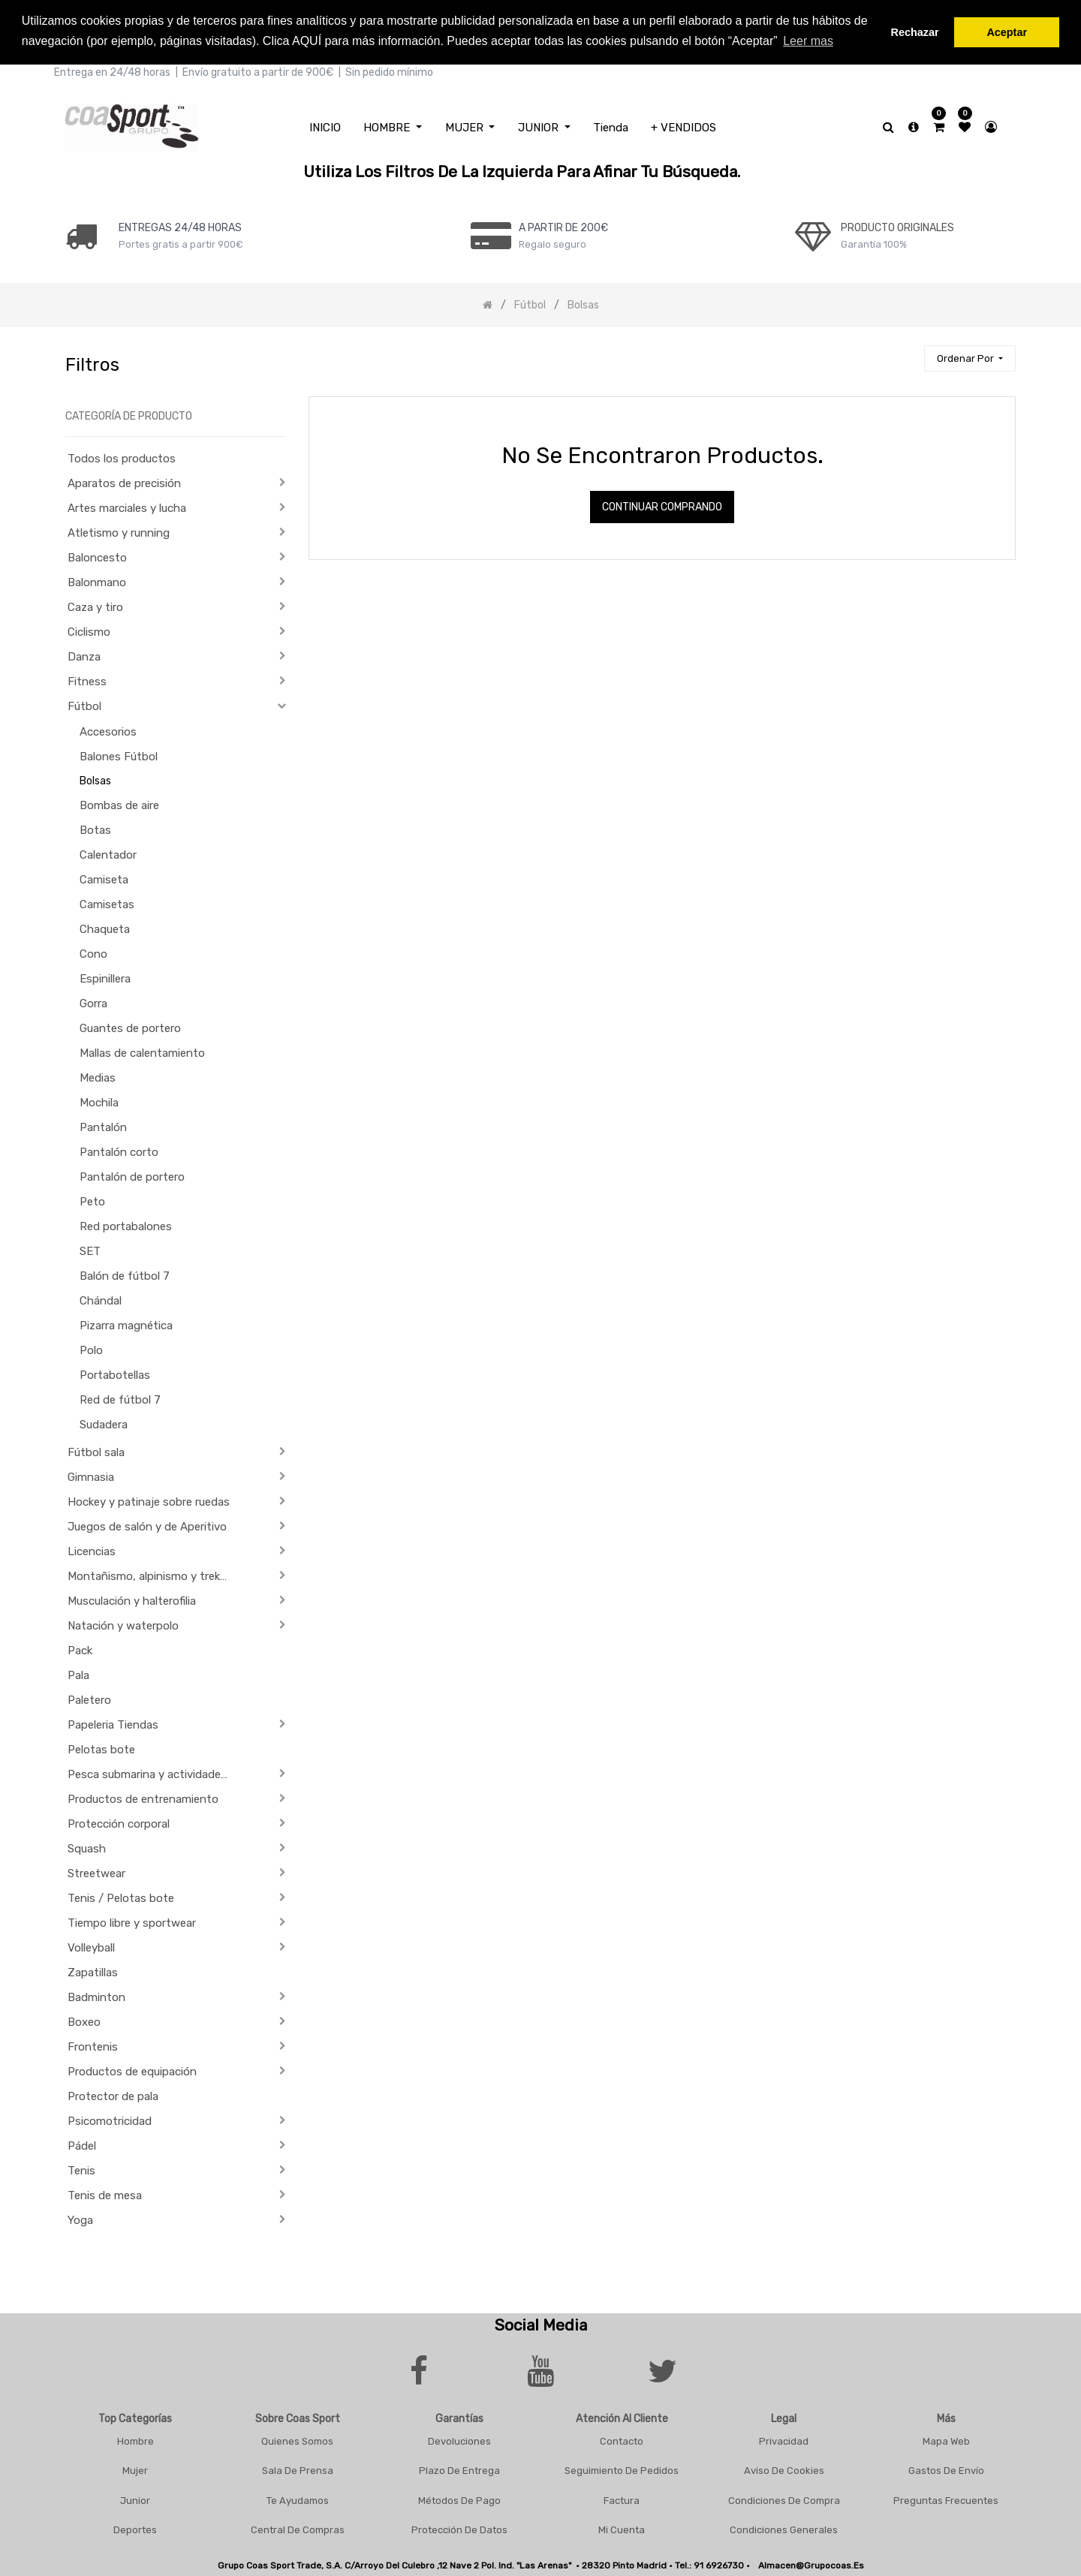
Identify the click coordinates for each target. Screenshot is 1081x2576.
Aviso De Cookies (784, 2469)
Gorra (93, 1002)
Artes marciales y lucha (127, 506)
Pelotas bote (101, 1748)
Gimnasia (91, 1475)
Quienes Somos (297, 2439)
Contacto (621, 2439)
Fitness (87, 680)
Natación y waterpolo (123, 1624)
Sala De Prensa (297, 2469)
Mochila (99, 1101)
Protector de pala (113, 2095)
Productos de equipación (132, 2070)
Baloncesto (97, 556)
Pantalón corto (119, 1150)
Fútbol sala (96, 1451)
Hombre (135, 2439)
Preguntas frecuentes (945, 2498)
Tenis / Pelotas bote (121, 1896)
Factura (622, 2498)
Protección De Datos (459, 2528)
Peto (92, 1200)
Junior (135, 2498)
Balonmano (97, 581)
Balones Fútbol (119, 755)
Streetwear (96, 1872)
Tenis (81, 2169)
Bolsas (95, 779)
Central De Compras (298, 2528)
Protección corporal (119, 1822)
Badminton (96, 1996)
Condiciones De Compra (784, 2498)
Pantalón (103, 1126)
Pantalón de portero (132, 1175)
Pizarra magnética (126, 1324)
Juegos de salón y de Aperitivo (147, 1525)
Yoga (80, 2218)
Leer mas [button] (808, 41)
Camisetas (107, 903)
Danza (84, 655)
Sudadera (104, 1423)
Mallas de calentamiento (142, 1051)
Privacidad (783, 2439)
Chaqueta (105, 927)
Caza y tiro (95, 605)
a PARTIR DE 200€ (563, 225)
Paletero (89, 1698)
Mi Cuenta (621, 2528)
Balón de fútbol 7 (125, 1274)
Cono (93, 952)
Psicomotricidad (110, 2119)
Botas (95, 828)
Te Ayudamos (297, 2498)
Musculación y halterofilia (132, 1599)
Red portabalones (126, 1225)
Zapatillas (93, 1971)
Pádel (82, 2144)
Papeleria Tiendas (113, 1723)
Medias (98, 1076)
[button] (970, 357)
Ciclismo (89, 630)
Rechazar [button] (915, 32)
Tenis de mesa (105, 2194)
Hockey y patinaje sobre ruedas (149, 1500)
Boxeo (84, 2020)
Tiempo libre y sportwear (132, 1921)
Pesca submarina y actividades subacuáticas (155, 1773)
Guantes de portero (130, 1027)
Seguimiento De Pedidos (622, 2469)
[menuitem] (325, 125)
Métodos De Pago (459, 2498)
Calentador (108, 853)
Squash (87, 1847)
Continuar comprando (662, 505)
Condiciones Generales (784, 2528)
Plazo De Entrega (459, 2469)
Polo (91, 1349)
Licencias (92, 1550)
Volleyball (91, 1946)
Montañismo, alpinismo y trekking (154, 1574)
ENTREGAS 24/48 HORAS (180, 225)
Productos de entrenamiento (143, 1797)
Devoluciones (459, 2439)
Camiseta (104, 878)
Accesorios (108, 730)
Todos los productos (122, 457)
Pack (80, 1649)
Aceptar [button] (1006, 32)
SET (90, 1249)
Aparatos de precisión (124, 482)
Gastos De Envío (946, 2469)
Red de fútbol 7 (120, 1398)
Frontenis (93, 2045)
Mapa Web (946, 2439)
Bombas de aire (119, 804)
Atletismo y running (119, 531)
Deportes (135, 2528)
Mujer (135, 2469)
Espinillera (105, 977)
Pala (78, 1674)
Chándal (101, 1299)
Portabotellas (115, 1373)
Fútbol (84, 705)
